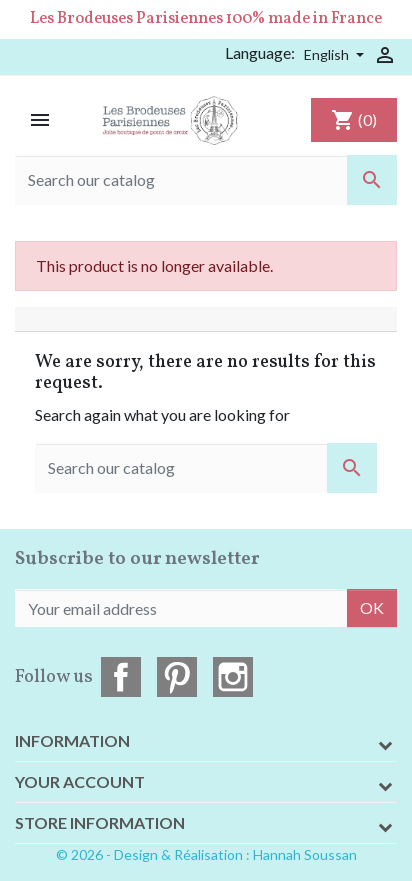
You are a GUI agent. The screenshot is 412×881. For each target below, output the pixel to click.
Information (72, 740)
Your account (80, 781)
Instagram (233, 677)
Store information (100, 822)
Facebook (121, 677)
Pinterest (177, 677)
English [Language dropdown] (328, 54)
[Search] (206, 180)
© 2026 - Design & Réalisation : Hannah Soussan (206, 854)
